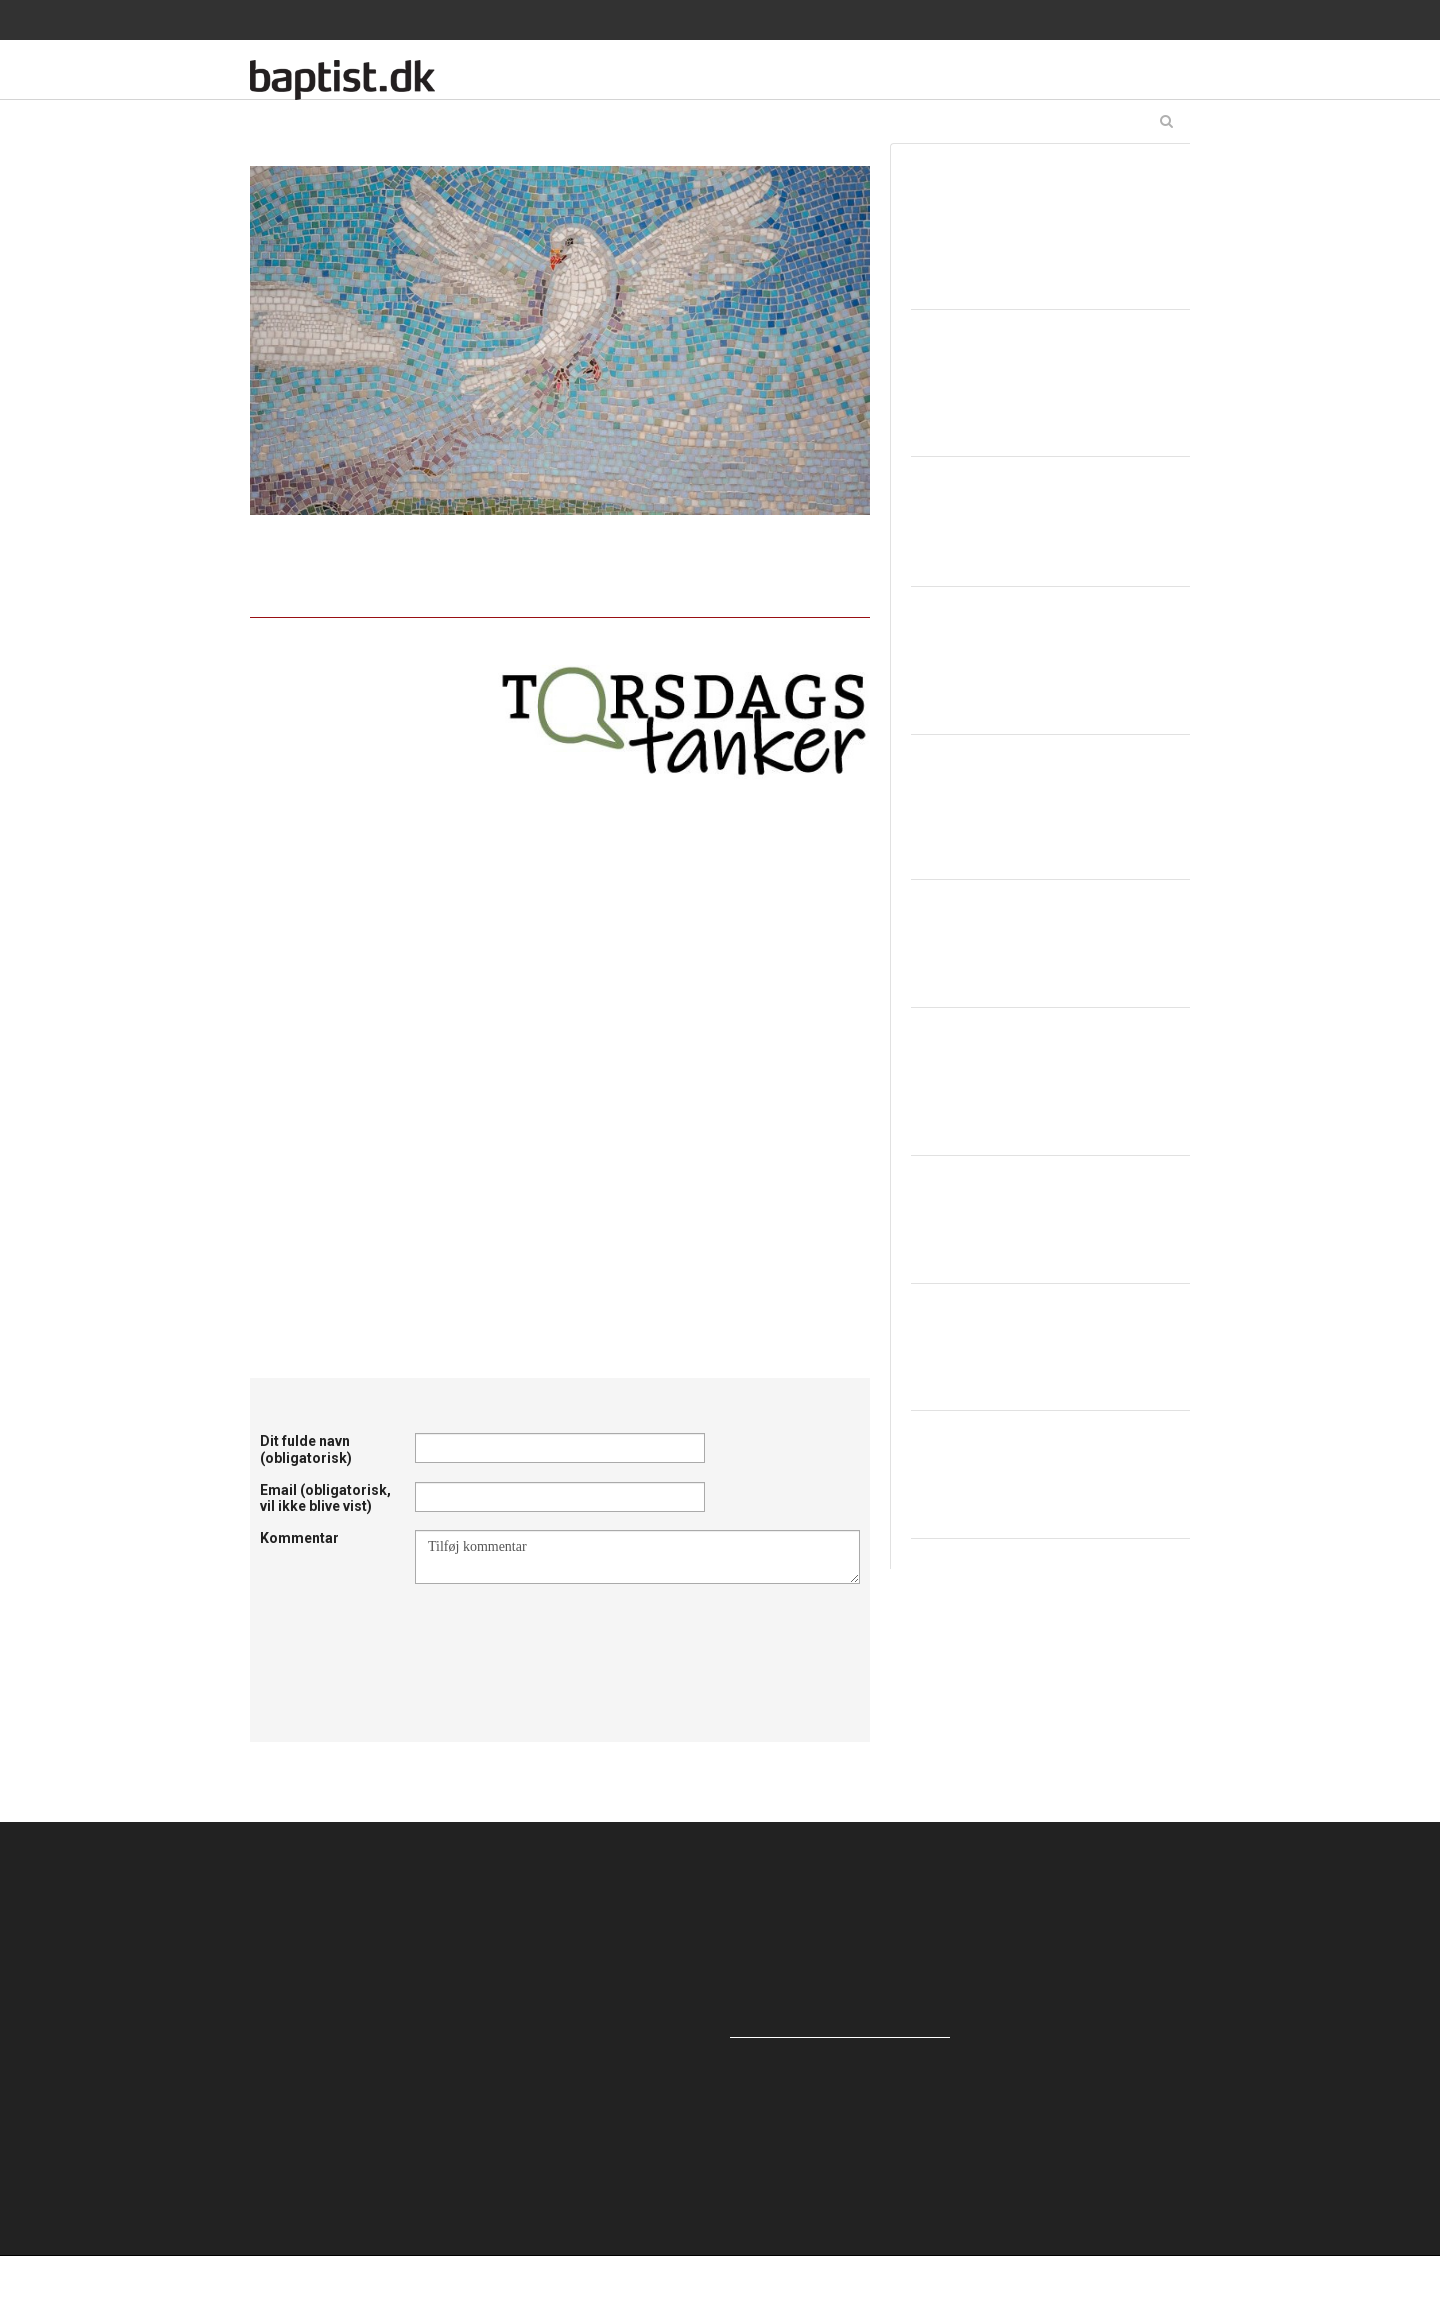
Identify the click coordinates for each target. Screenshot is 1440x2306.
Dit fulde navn (306, 1449)
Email (325, 1498)
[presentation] (567, 1633)
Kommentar (299, 1538)
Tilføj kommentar (637, 1557)
